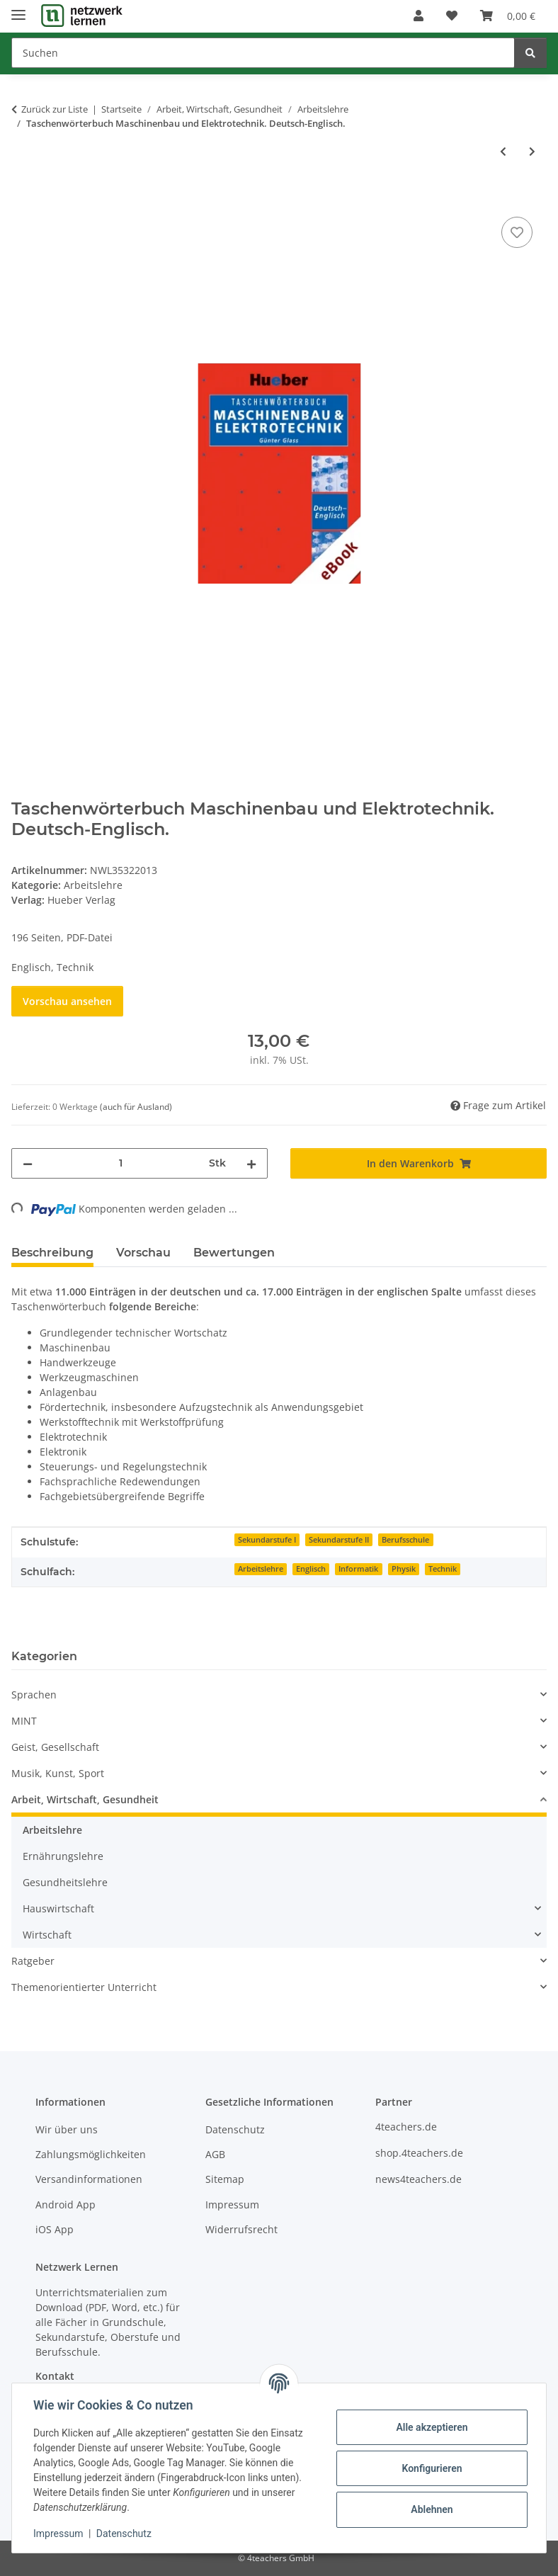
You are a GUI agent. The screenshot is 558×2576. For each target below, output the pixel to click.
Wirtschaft (47, 1934)
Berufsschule (405, 1540)
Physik (404, 1569)
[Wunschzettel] (452, 15)
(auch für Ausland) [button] (136, 1107)
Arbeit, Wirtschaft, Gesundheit (85, 1799)
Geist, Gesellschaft (55, 1747)
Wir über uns (66, 2129)
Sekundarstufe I (267, 1540)
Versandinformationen (88, 2179)
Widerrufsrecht (241, 2229)
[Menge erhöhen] (251, 1163)
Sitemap (224, 2179)
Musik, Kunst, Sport (57, 1773)
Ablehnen (430, 2509)
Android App (65, 2204)
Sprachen (34, 1694)
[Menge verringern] (27, 1163)
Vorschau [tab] (143, 1252)
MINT (24, 1720)
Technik (442, 1569)
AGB (215, 2154)
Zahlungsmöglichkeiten (90, 2154)
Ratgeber (33, 1961)
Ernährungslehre (63, 1856)
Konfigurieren (430, 2468)
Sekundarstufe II (339, 1540)
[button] (418, 15)
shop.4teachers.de (419, 2153)
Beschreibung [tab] (52, 1252)
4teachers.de (406, 2126)
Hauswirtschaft (58, 1908)
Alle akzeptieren (430, 2427)
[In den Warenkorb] (22, 197)
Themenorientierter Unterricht (83, 1987)
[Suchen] (263, 53)
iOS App (54, 2229)
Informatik (358, 1569)
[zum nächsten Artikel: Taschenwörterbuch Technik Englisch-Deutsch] (532, 151)
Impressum (59, 2533)
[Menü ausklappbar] (18, 9)
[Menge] (120, 1163)
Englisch (311, 1569)
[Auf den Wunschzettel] (517, 232)
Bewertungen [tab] (234, 1252)
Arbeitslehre (93, 885)
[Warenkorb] (508, 15)
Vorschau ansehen (67, 1001)
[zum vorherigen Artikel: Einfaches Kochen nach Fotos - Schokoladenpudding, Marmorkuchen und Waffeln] (503, 151)
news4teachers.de (418, 2179)
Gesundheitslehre (65, 1882)
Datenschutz (125, 2533)
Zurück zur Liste (54, 109)
